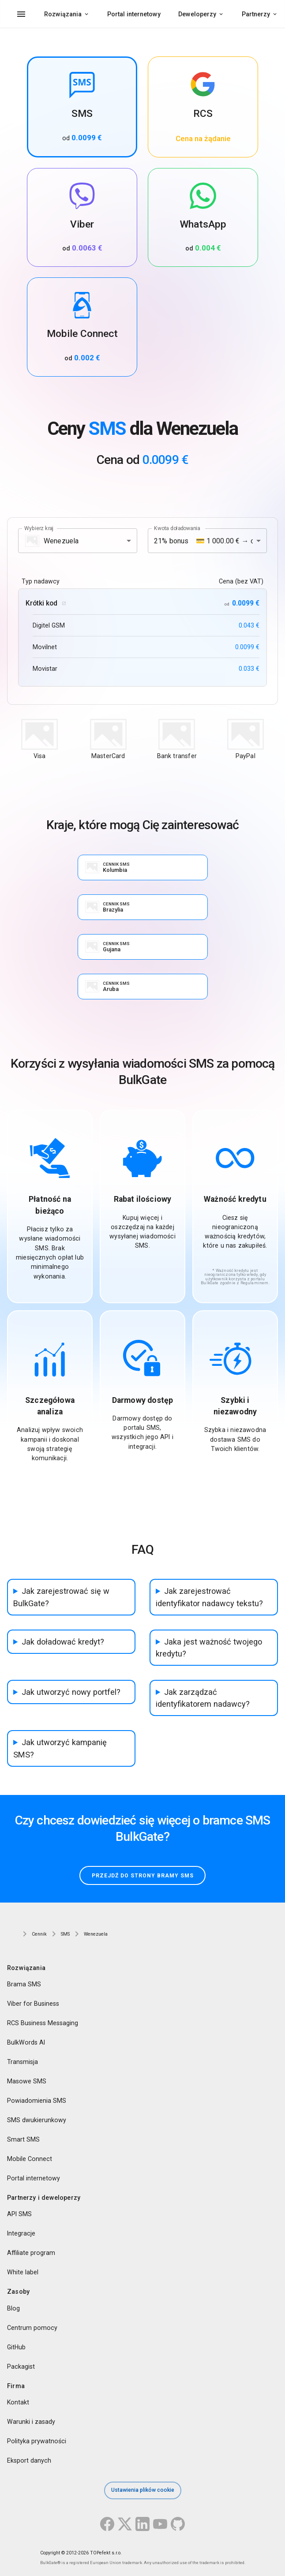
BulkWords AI (26, 2042)
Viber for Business (33, 2003)
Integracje (21, 2233)
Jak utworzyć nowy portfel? (71, 1692)
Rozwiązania (63, 14)
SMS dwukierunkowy (36, 2120)
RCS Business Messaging (42, 2022)
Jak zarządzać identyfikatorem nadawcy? (203, 1698)
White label (22, 2272)
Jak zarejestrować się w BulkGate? (61, 1597)
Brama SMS (24, 1984)
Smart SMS (23, 2139)
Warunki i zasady (31, 2421)
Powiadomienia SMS (36, 2100)
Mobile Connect (29, 2158)
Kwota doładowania (177, 528)
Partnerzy (256, 14)
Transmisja (22, 2061)
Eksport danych (29, 2460)
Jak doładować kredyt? (63, 1641)
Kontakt (18, 2402)
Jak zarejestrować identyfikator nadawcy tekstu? (209, 1597)
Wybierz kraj (38, 528)
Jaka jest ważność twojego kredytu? (209, 1647)
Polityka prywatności (36, 2441)
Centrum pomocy (32, 2327)
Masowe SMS (26, 2081)
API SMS (19, 2214)
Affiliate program (31, 2253)
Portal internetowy (134, 14)
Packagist (21, 2366)
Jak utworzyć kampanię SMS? (60, 1748)
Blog (13, 2308)
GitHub (16, 2347)
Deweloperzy (197, 14)
